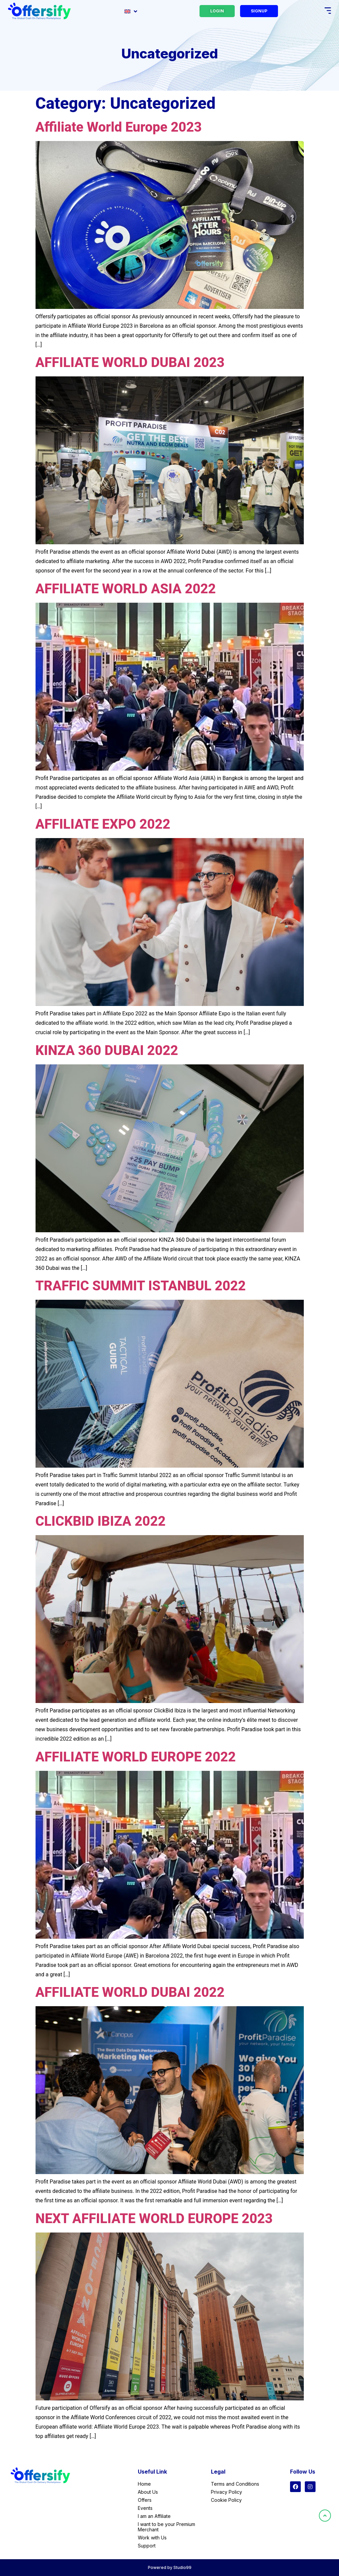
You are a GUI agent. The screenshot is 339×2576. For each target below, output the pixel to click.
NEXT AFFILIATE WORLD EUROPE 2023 (154, 2218)
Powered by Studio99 (169, 2567)
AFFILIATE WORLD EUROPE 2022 (136, 1757)
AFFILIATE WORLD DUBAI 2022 (130, 1992)
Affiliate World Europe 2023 (119, 127)
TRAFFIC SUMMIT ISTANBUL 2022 (141, 1286)
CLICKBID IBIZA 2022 (101, 1521)
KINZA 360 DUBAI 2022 (107, 1050)
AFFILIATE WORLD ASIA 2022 (126, 589)
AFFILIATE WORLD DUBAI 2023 (130, 362)
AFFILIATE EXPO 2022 (103, 824)
